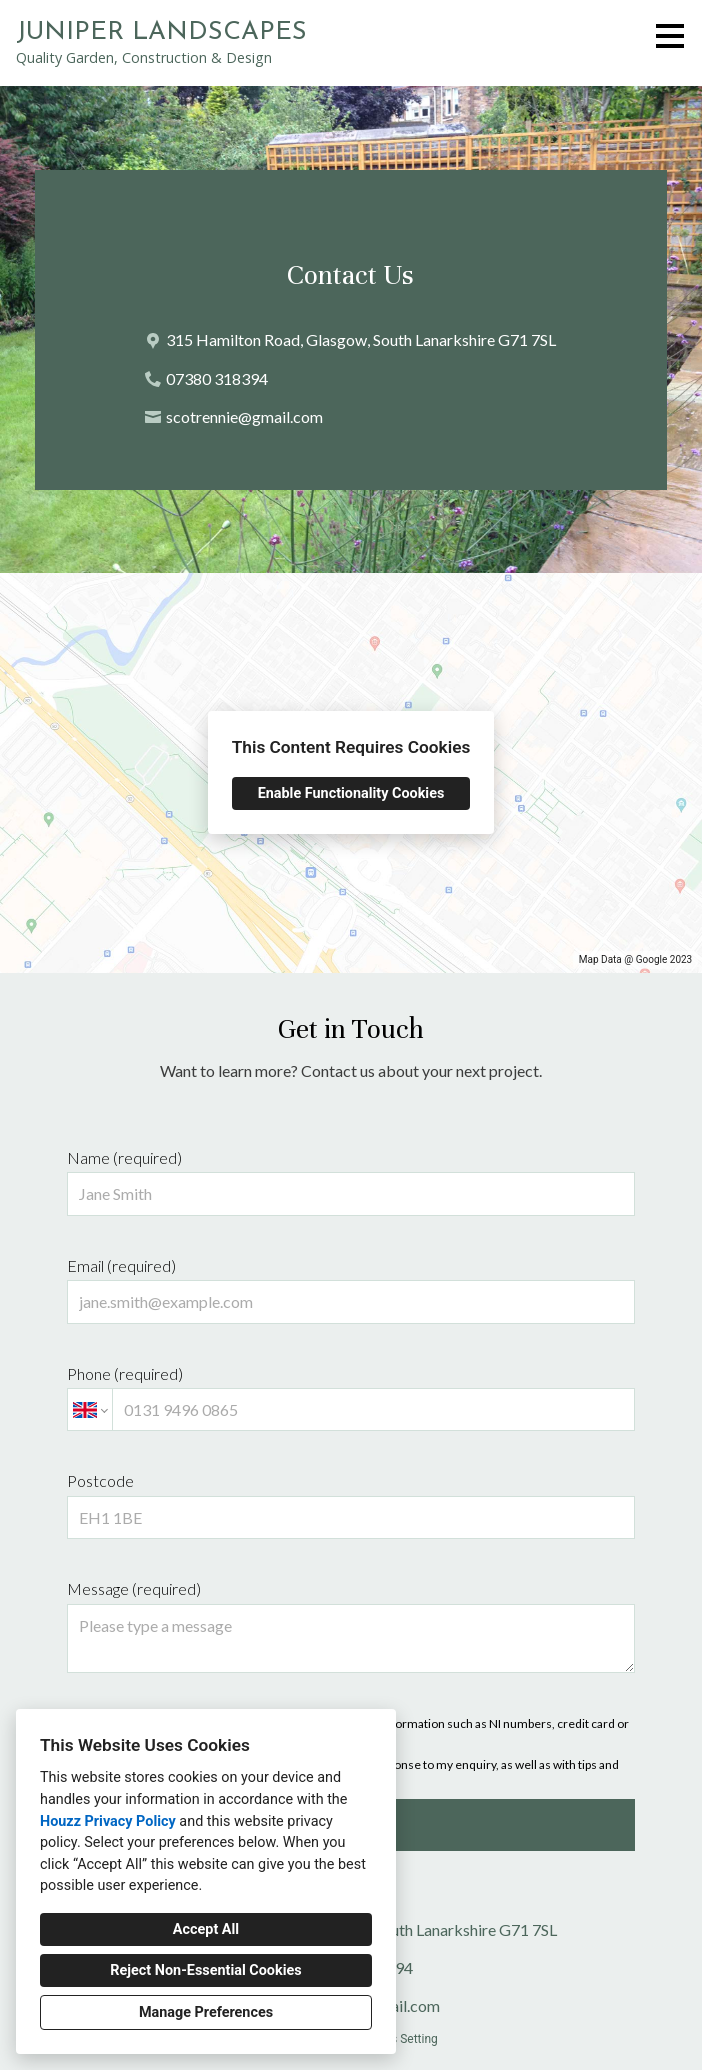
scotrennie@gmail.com (244, 416)
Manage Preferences (206, 2012)
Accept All (206, 1929)
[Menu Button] (670, 36)
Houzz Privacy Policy (108, 1821)
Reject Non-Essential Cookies (205, 1970)
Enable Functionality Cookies (351, 793)
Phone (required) (351, 1398)
